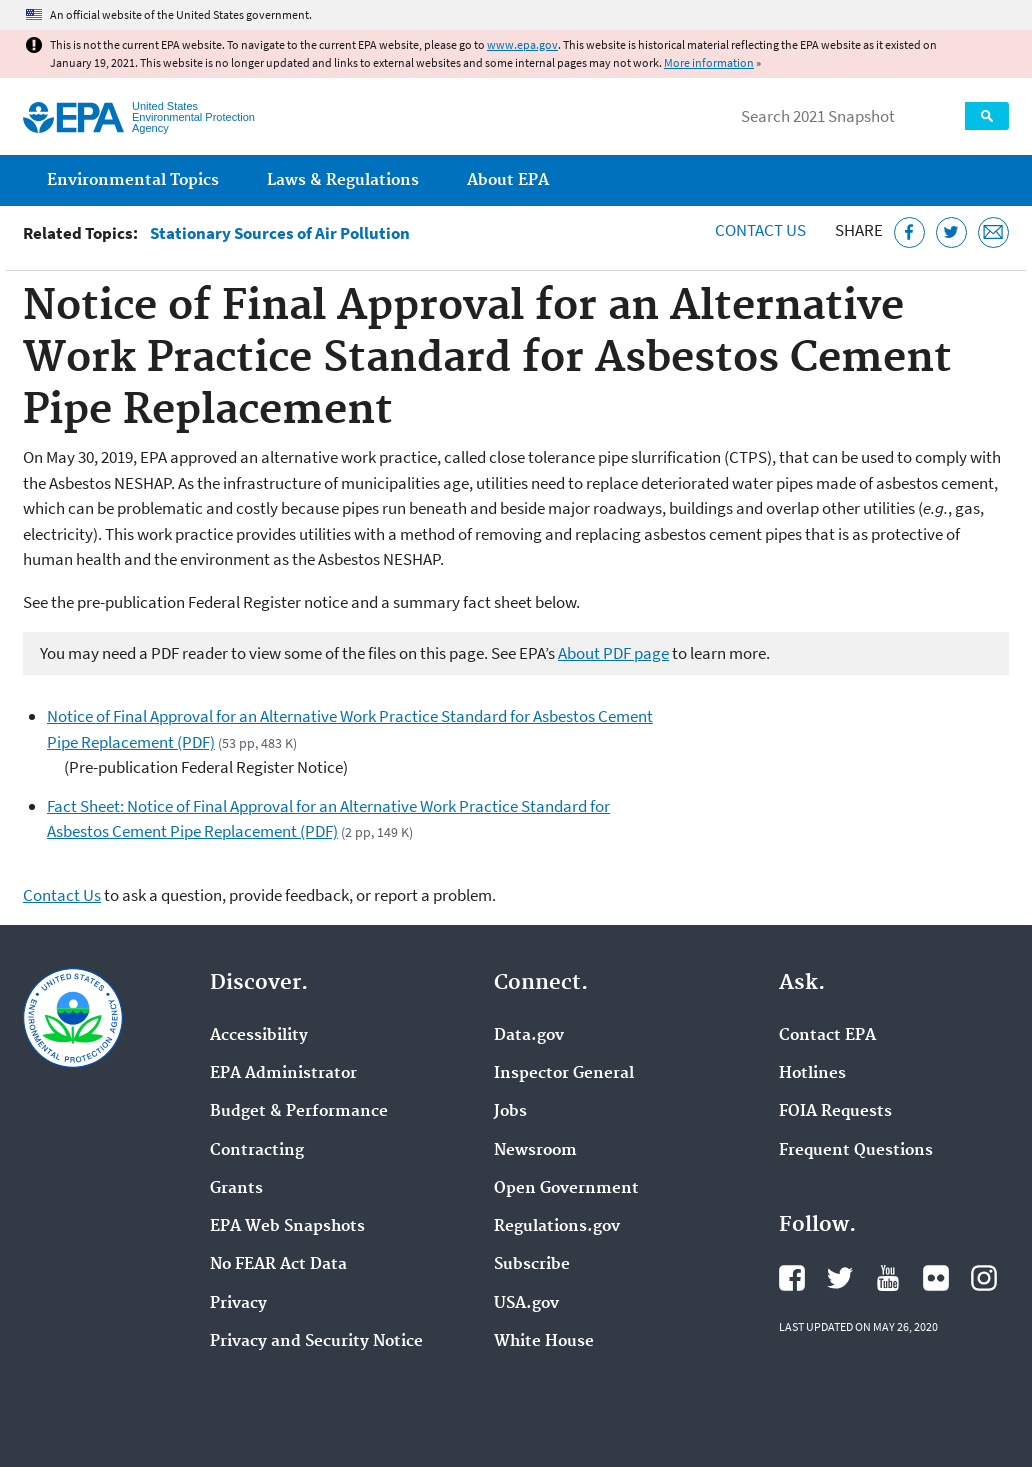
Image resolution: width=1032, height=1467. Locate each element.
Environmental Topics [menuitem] (133, 180)
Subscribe (532, 1265)
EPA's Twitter (840, 1278)
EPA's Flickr (936, 1278)
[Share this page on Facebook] (909, 232)
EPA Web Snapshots (287, 1227)
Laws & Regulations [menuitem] (343, 180)
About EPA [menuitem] (508, 180)
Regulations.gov (557, 1227)
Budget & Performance (299, 1112)
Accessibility (259, 1036)
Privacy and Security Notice (316, 1342)
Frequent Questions (856, 1151)
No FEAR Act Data (278, 1265)
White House (544, 1342)
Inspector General (564, 1074)
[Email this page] (993, 232)
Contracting (257, 1151)
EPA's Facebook (792, 1278)
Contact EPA (827, 1036)
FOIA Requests (835, 1112)
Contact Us (760, 230)
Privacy (238, 1304)
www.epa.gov (522, 44)
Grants (236, 1189)
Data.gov (529, 1036)
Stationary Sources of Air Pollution (280, 233)
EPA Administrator (283, 1074)
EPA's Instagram (984, 1278)
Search (987, 116)
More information (709, 62)
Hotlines (812, 1074)
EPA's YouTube (888, 1278)
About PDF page (613, 653)
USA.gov (526, 1304)
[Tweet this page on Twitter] (951, 232)
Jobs (510, 1112)
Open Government (566, 1189)
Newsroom (535, 1151)
